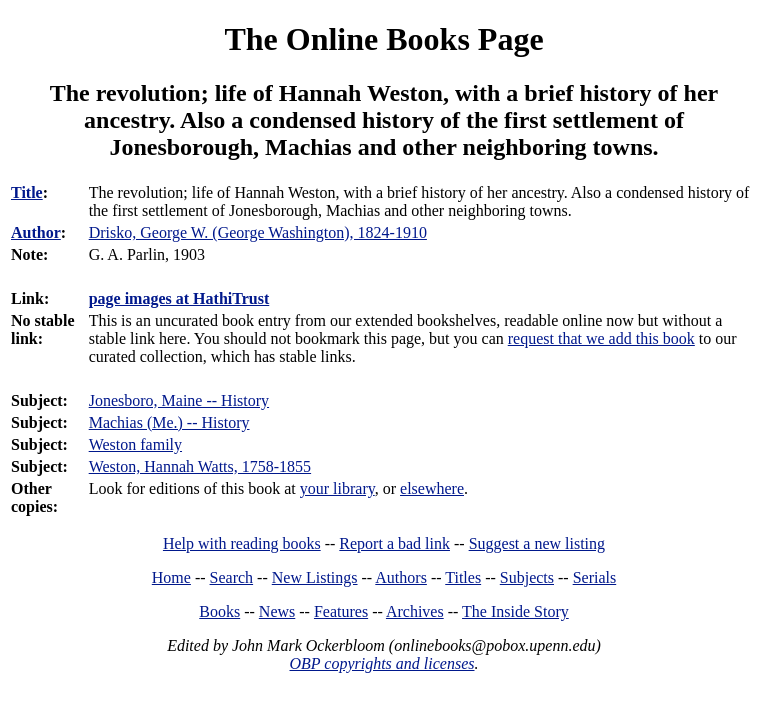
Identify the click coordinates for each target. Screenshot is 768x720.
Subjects (527, 577)
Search (232, 577)
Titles (463, 577)
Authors (401, 577)
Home (171, 577)
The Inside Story (515, 611)
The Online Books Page (383, 39)
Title (27, 192)
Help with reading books (242, 543)
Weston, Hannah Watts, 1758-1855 (200, 466)
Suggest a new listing (537, 543)
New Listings (315, 577)
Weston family (135, 444)
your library (337, 488)
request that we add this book (601, 338)
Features (341, 611)
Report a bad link (394, 543)
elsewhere (432, 488)
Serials (595, 577)
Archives (415, 611)
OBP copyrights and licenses (381, 663)
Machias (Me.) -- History (169, 422)
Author (36, 232)
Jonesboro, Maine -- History (179, 400)
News (277, 611)
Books (219, 611)
